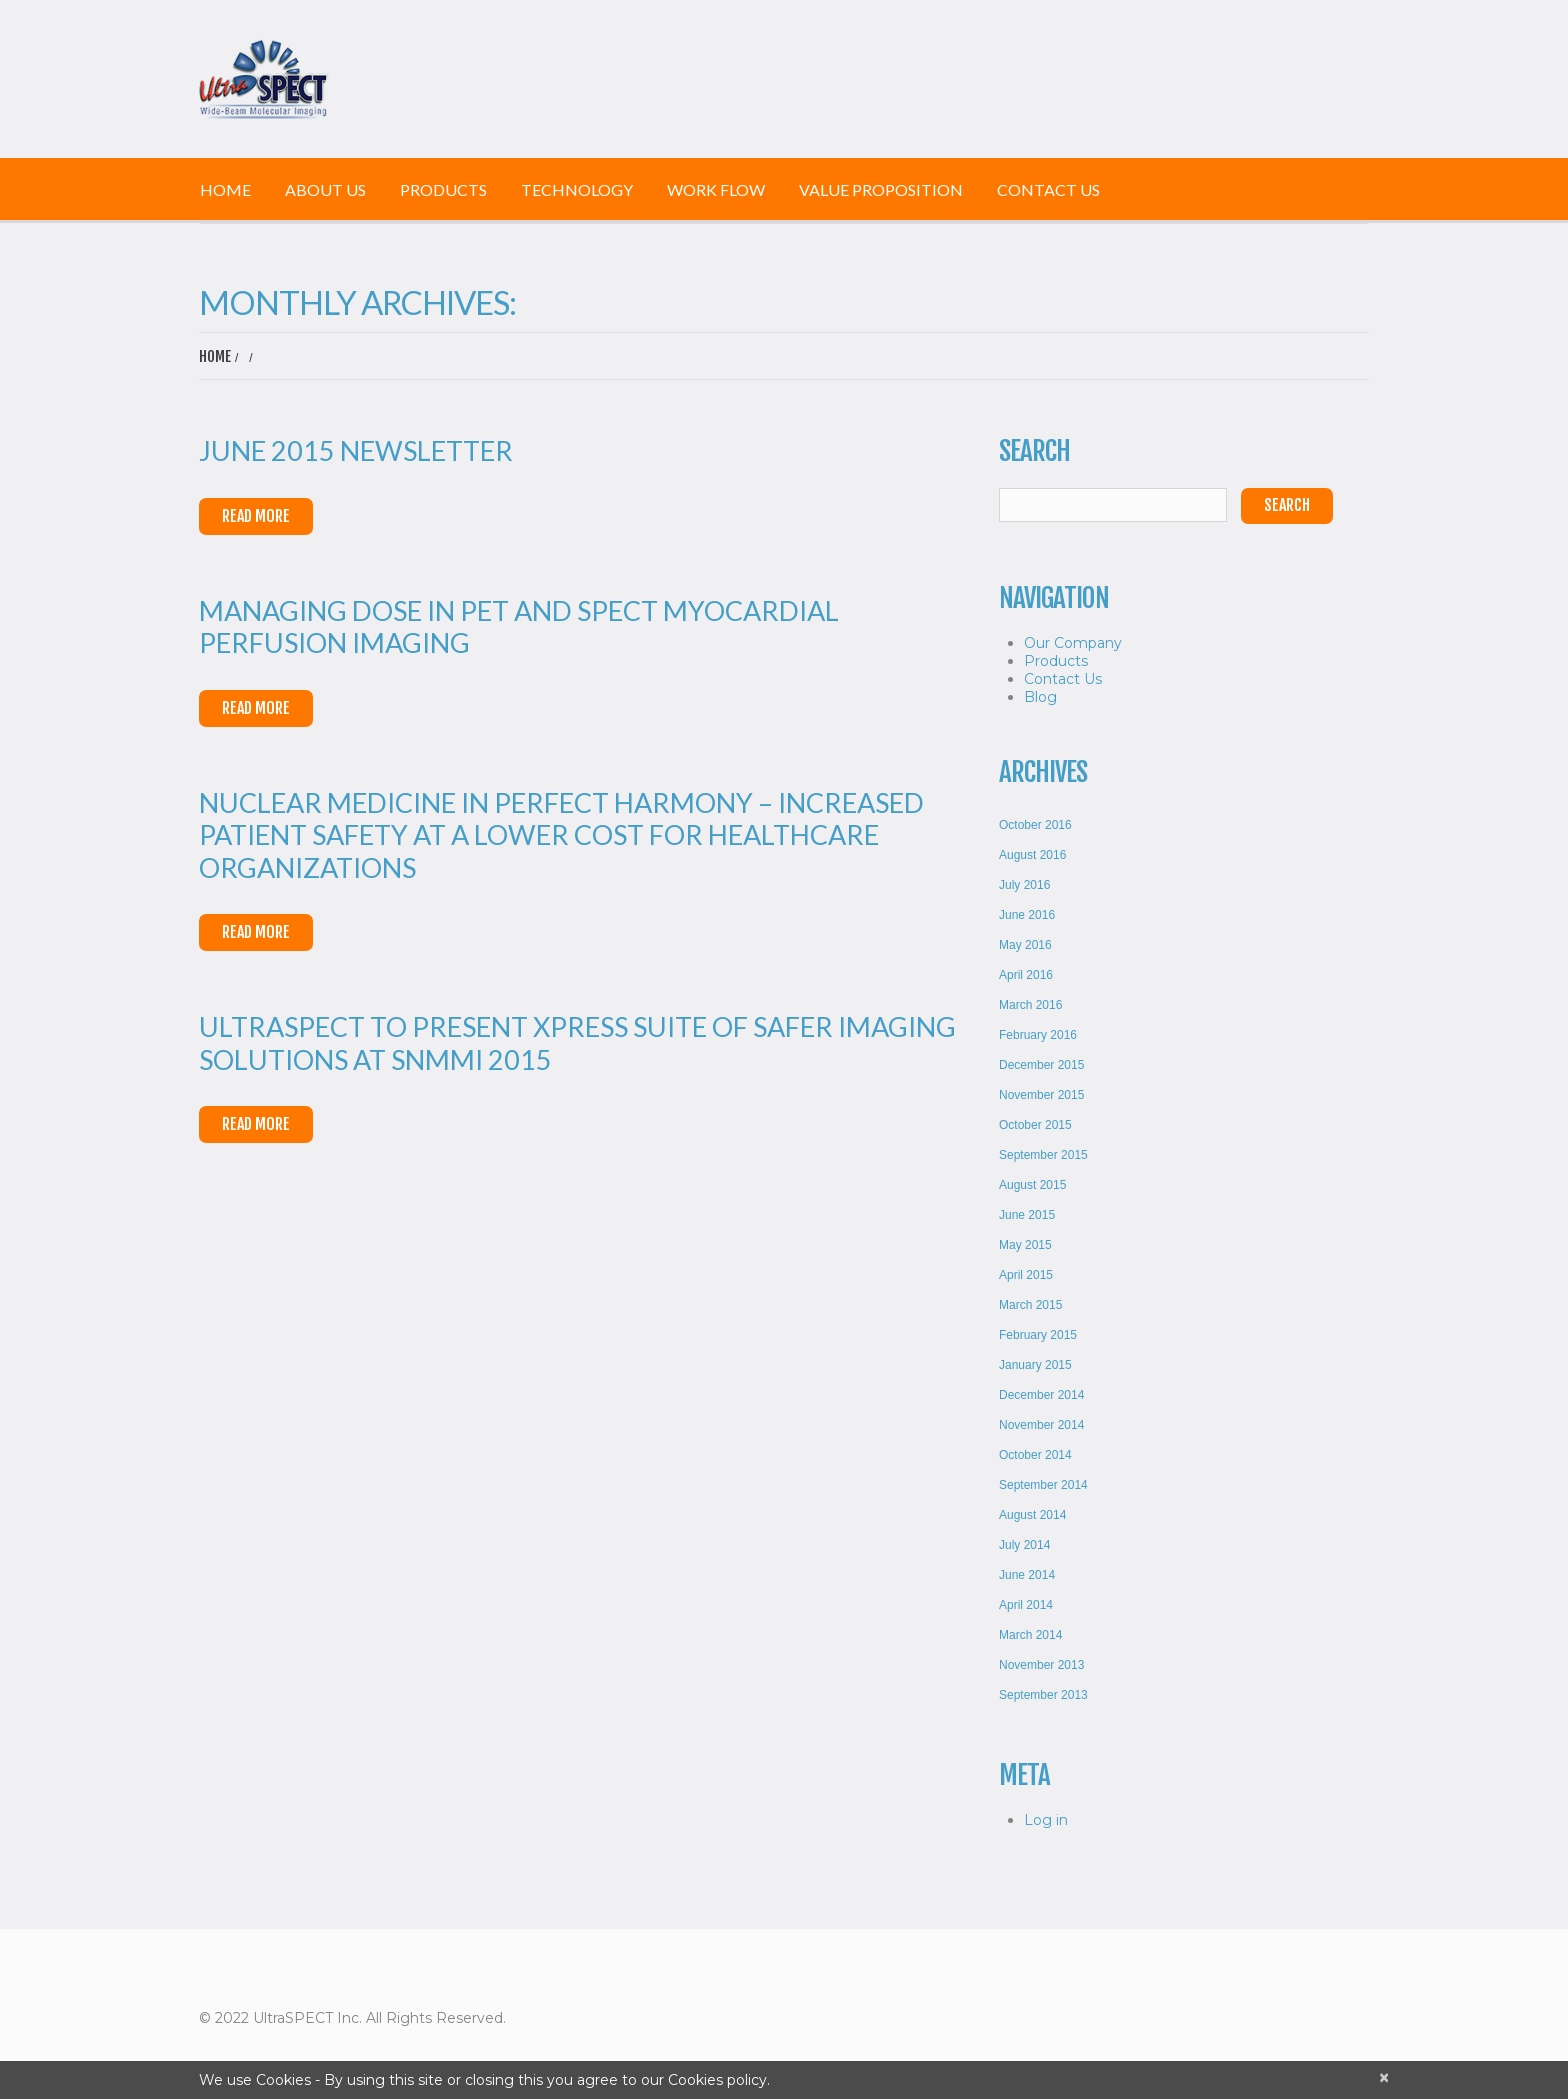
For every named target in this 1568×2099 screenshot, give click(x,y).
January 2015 (1035, 1365)
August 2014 (1032, 1515)
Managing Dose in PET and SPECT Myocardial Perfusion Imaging (519, 626)
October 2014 (1035, 1455)
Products (443, 189)
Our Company (1073, 643)
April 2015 (1026, 1275)
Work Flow (716, 189)
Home (225, 189)
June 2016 (1027, 915)
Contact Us (1048, 189)
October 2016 (1035, 825)
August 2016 (1032, 855)
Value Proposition (881, 189)
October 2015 (1035, 1125)
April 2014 (1026, 1605)
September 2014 (1043, 1485)
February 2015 (1038, 1335)
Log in (1046, 1820)
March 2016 (1030, 1005)
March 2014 (1030, 1635)
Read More (256, 516)
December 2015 (1041, 1065)
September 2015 (1043, 1155)
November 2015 (1041, 1095)
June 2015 (1027, 1215)
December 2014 (1041, 1395)
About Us (325, 189)
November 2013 (1041, 1665)
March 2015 (1030, 1305)
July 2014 (1024, 1545)
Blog (1040, 697)
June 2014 (1027, 1575)
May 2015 (1025, 1245)
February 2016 (1038, 1035)
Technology (577, 189)
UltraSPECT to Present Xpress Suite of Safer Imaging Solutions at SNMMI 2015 (577, 1042)
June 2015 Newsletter (356, 450)
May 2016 (1025, 945)
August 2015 (1032, 1185)
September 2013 (1043, 1695)
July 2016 (1024, 885)
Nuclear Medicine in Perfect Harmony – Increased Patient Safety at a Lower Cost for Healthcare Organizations (561, 835)
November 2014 (1041, 1425)
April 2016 (1026, 975)
